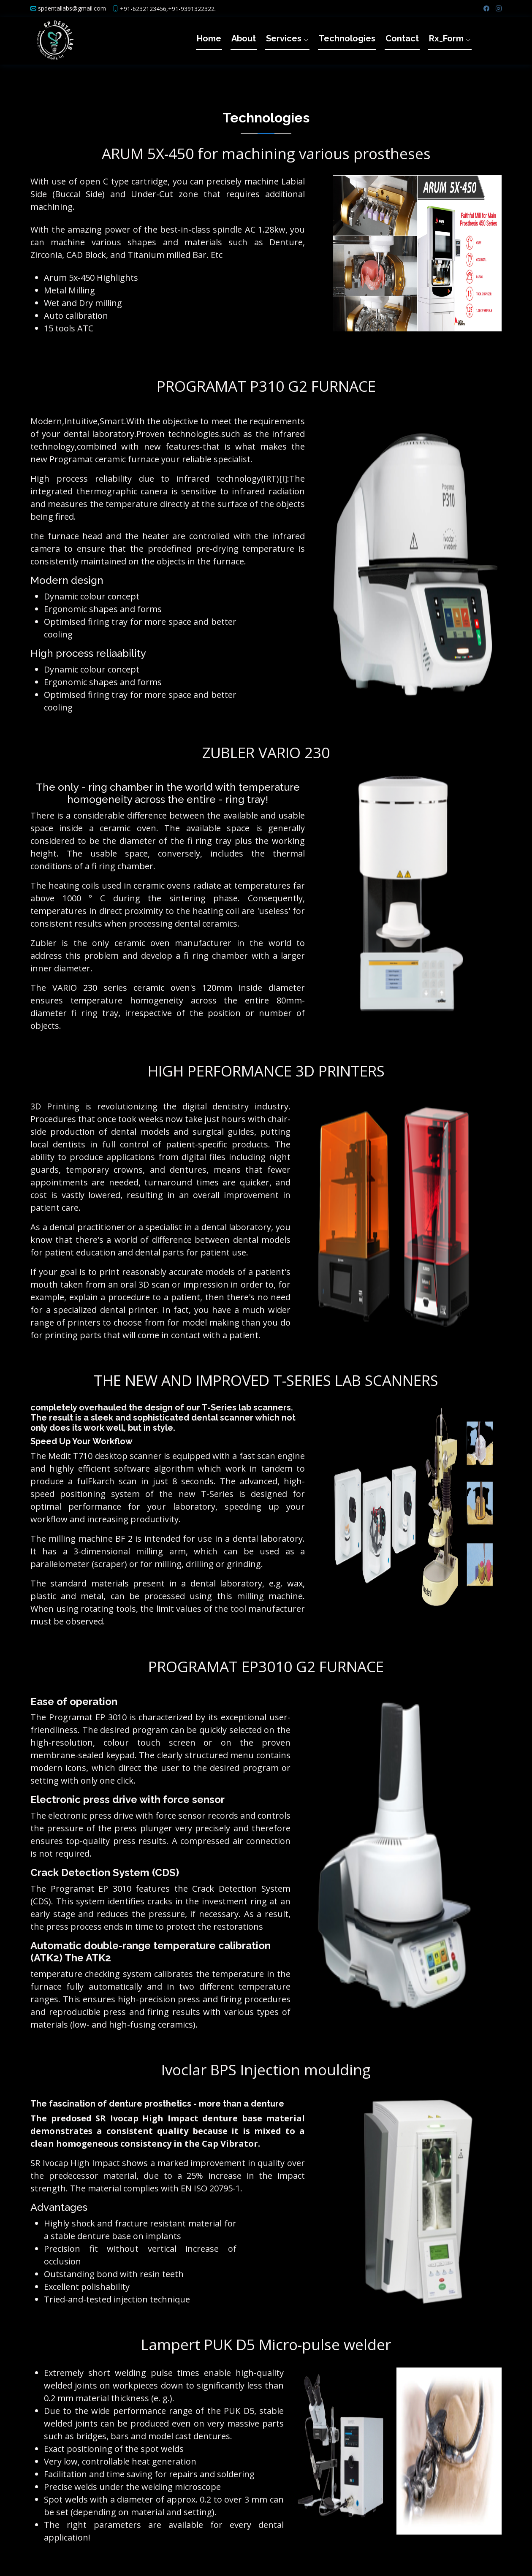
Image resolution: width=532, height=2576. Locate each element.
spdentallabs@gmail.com (72, 8)
